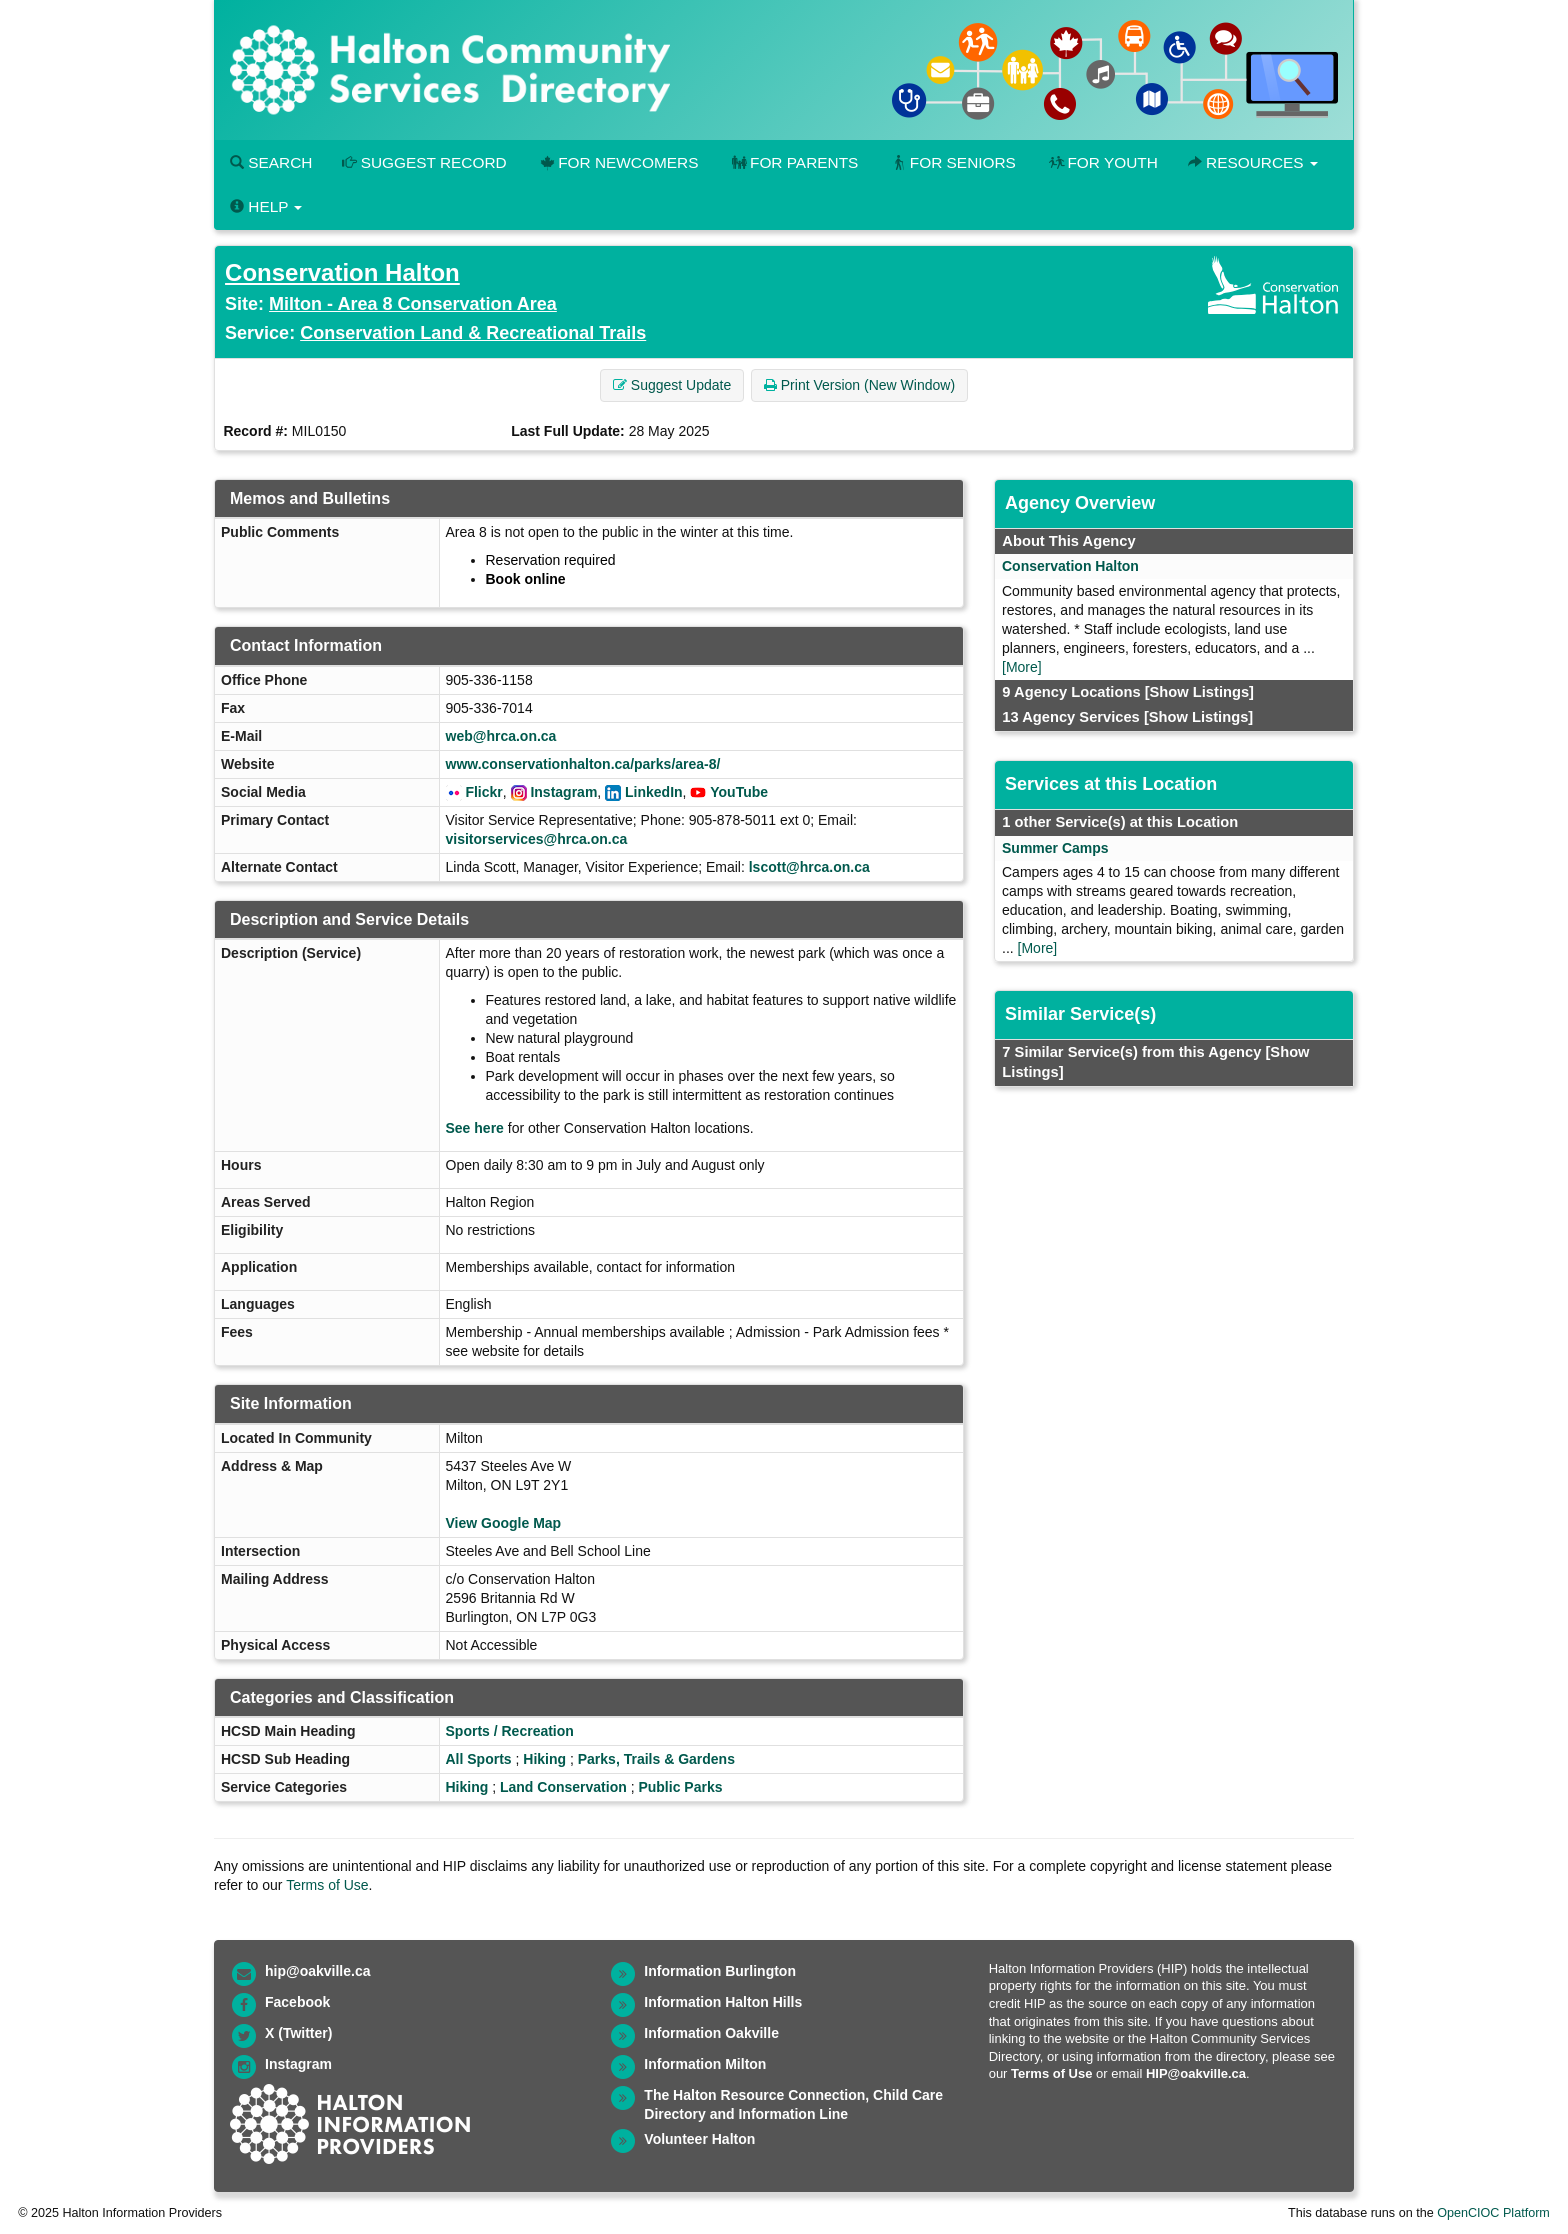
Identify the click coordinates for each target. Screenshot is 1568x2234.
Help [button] (266, 206)
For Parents (793, 162)
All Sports (479, 1759)
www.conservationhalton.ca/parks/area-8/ (583, 764)
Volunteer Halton (699, 2139)
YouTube (739, 792)
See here (475, 1128)
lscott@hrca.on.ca (809, 867)
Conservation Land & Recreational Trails (473, 333)
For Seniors (952, 162)
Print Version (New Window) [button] (859, 385)
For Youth (1102, 162)
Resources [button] (1253, 162)
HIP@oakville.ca (1196, 2073)
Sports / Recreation (510, 1731)
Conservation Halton (342, 272)
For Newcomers (618, 162)
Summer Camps (1055, 848)
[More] (1022, 667)
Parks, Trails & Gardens (656, 1759)
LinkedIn (654, 792)
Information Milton (705, 2064)
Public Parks (680, 1787)
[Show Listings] (1199, 692)
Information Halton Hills (723, 2002)
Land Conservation (563, 1787)
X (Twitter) (298, 2033)
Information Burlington (720, 1971)
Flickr (483, 792)
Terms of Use (327, 1885)
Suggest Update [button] (672, 385)
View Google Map (504, 1523)
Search (271, 162)
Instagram (563, 792)
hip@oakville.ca (317, 1971)
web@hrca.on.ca (501, 736)
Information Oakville (711, 2033)
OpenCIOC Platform (1493, 2213)
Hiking (544, 1759)
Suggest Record (424, 162)
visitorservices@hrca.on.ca (537, 839)
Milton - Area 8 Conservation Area (413, 304)
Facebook (297, 2002)
